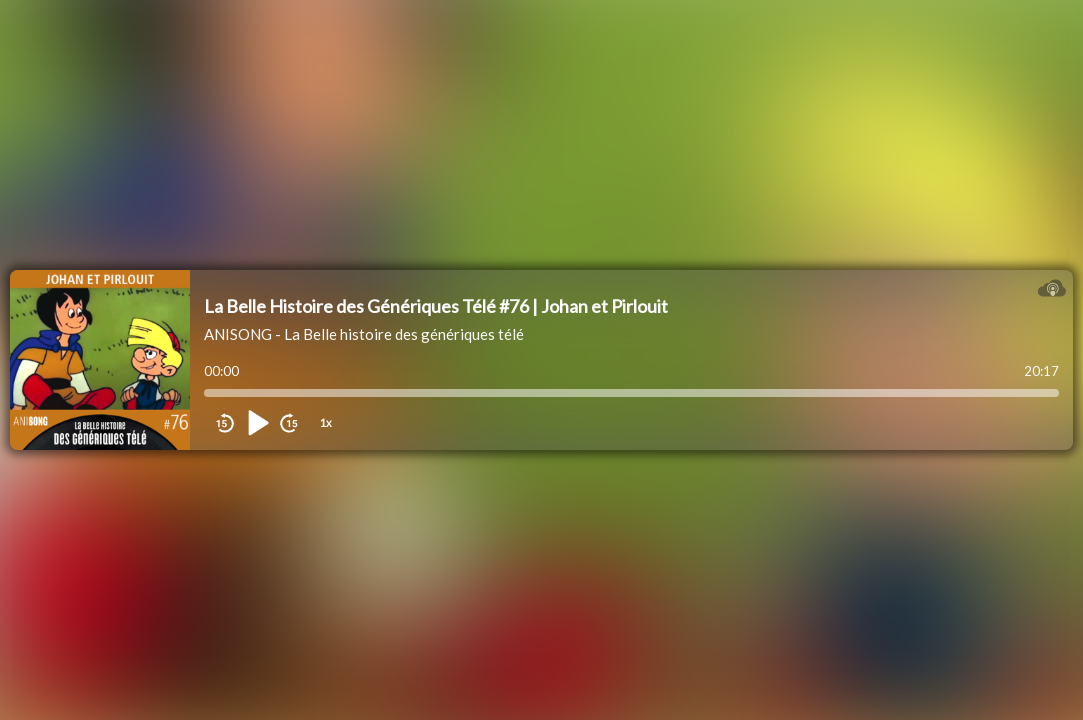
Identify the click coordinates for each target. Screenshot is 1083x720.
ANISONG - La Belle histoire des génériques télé (364, 334)
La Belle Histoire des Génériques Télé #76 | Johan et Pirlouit (436, 306)
